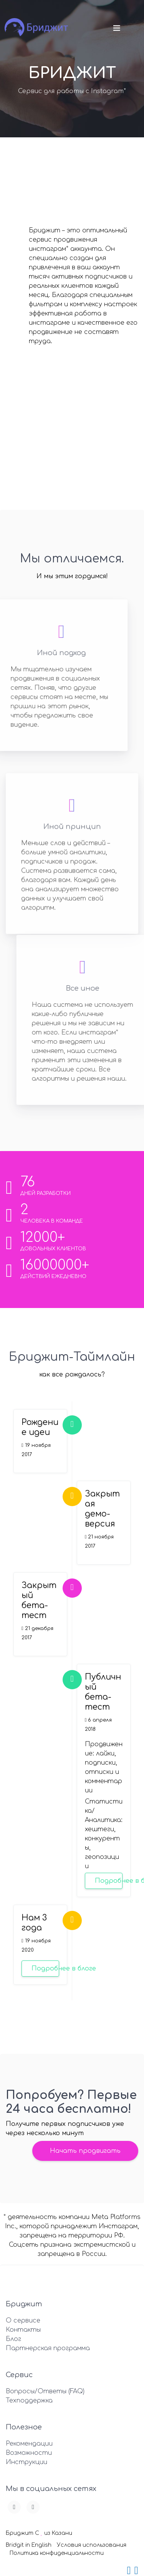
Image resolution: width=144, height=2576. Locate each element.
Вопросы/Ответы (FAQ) (45, 2391)
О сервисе (23, 2320)
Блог (13, 2339)
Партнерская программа (48, 2348)
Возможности (29, 2452)
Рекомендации (29, 2443)
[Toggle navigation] (117, 28)
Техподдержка (29, 2400)
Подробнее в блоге (108, 1880)
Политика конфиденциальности (57, 2553)
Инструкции (26, 2462)
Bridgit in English (28, 2545)
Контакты (23, 2329)
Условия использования (91, 2545)
